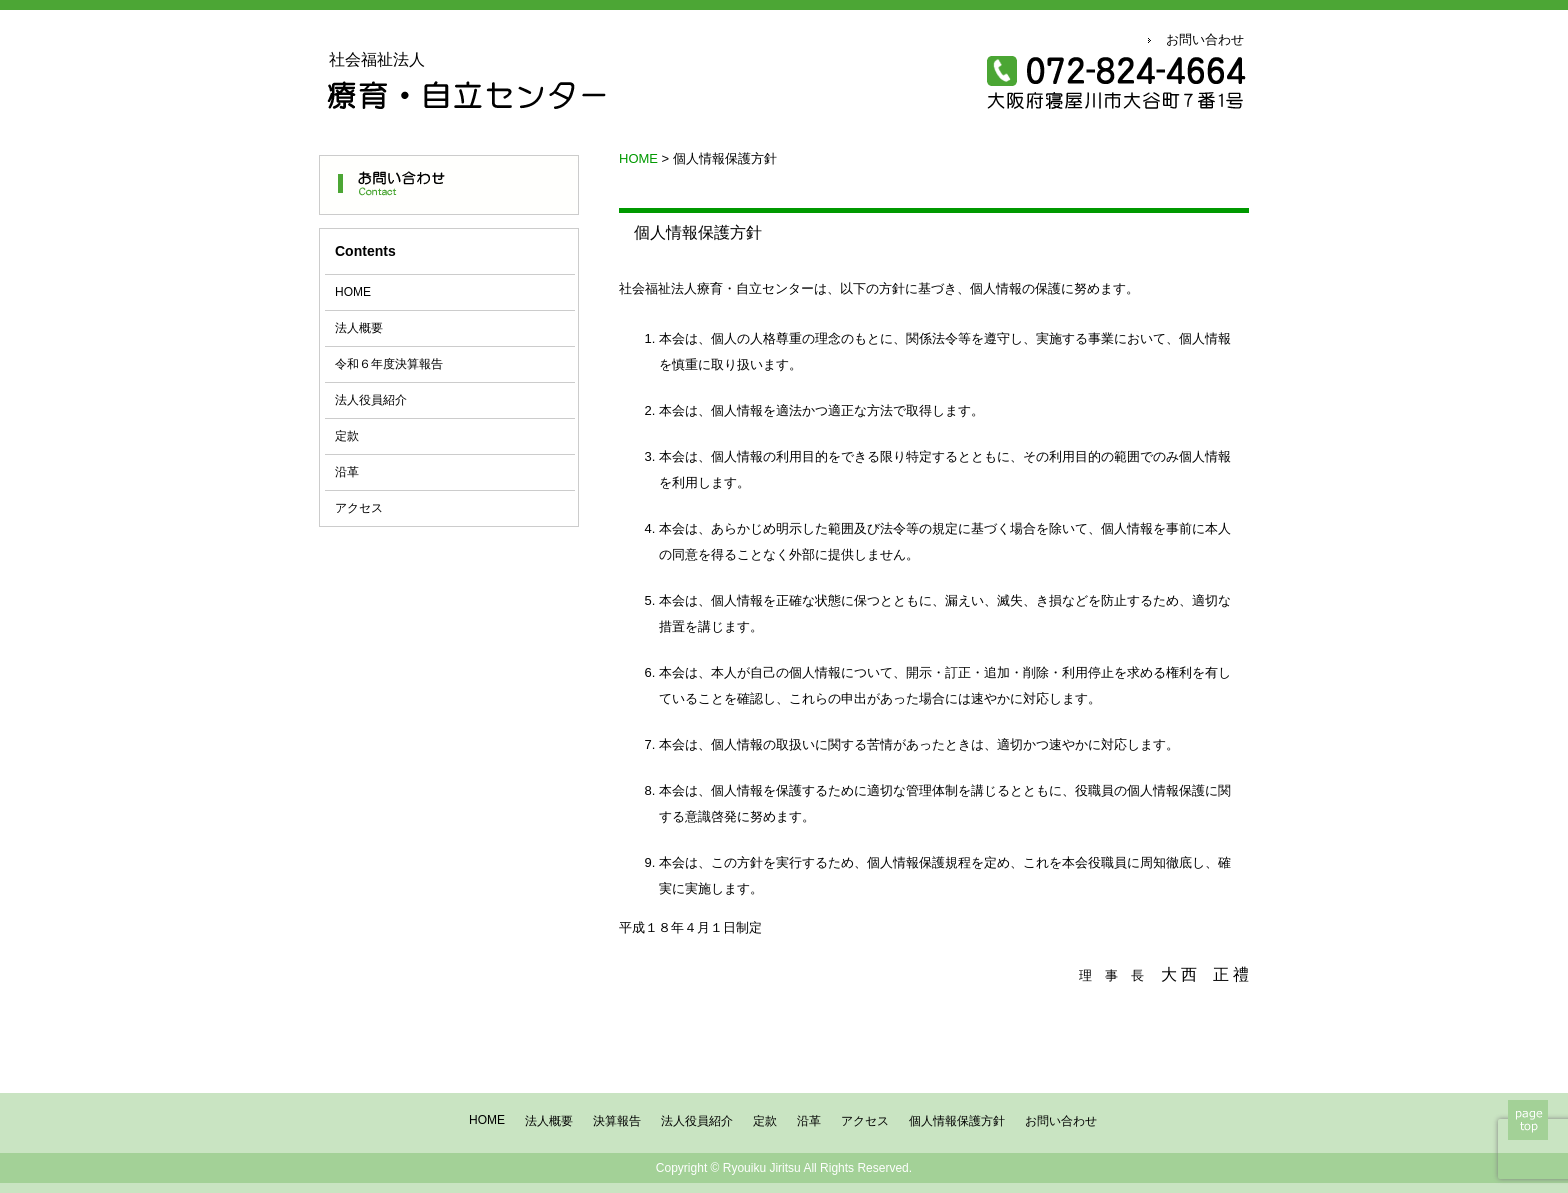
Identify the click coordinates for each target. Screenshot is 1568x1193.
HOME (353, 292)
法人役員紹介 (371, 400)
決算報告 (617, 1121)
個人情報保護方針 (957, 1121)
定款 (347, 436)
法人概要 (359, 328)
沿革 (347, 472)
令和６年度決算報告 (389, 364)
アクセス (359, 508)
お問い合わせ (1205, 39)
